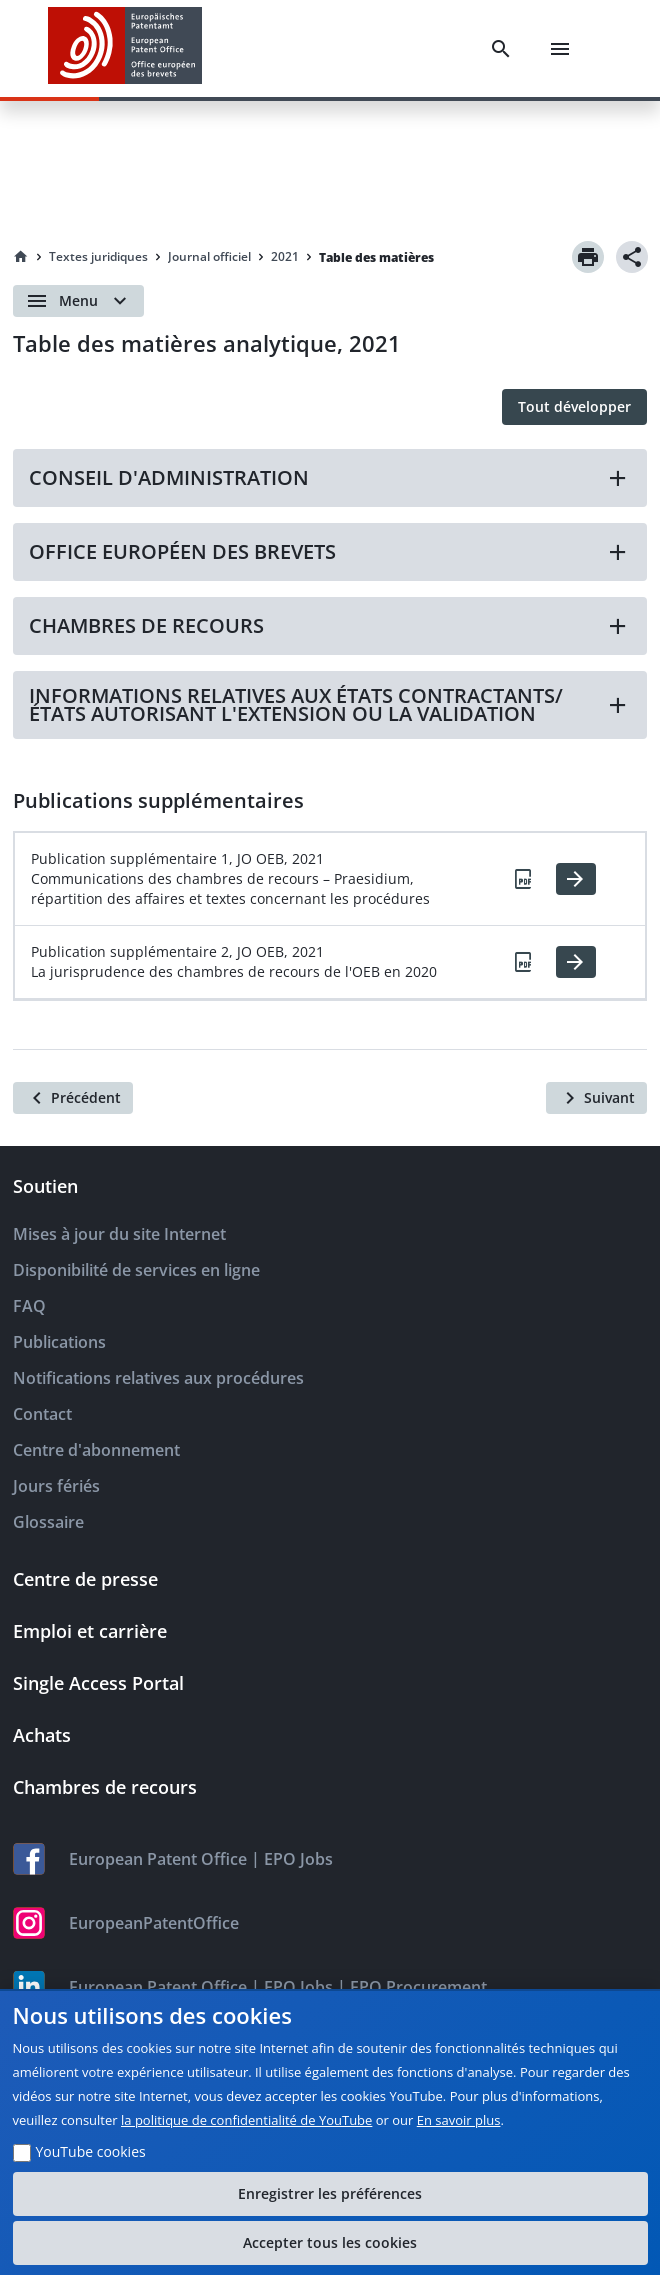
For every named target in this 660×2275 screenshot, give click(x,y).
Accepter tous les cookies (330, 2242)
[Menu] (560, 49)
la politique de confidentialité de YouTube (246, 2120)
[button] (330, 478)
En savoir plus (459, 2120)
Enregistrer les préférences (330, 2193)
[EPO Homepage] (125, 48)
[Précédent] (73, 1098)
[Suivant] (596, 1098)
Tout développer (574, 406)
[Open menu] (78, 301)
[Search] (501, 49)
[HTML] (576, 879)
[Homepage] (21, 257)
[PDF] (524, 879)
